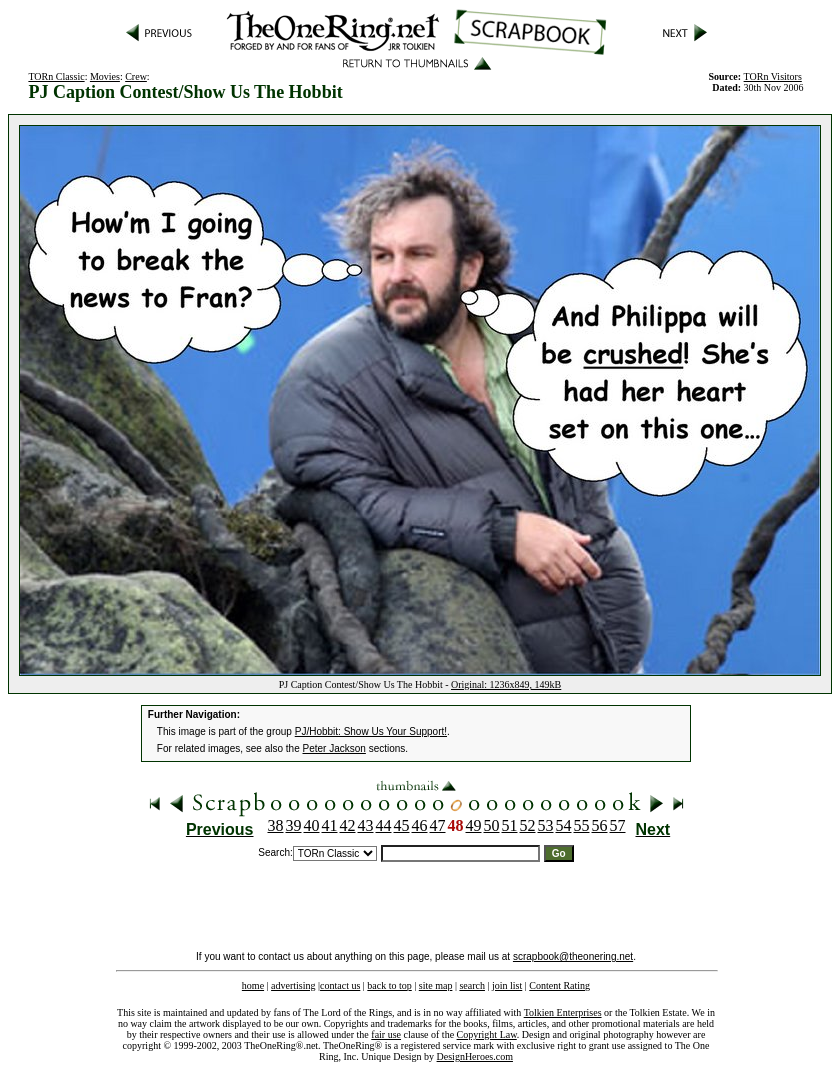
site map (436, 985)
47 (438, 825)
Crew (136, 76)
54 (564, 825)
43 (366, 825)
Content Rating (559, 985)
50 (492, 825)
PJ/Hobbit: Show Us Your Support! (371, 731)
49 (474, 825)
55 (582, 825)
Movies (105, 76)
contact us (340, 985)
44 (384, 825)
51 (510, 825)
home (253, 985)
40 (312, 825)
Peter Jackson (334, 748)
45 (402, 825)
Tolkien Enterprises (563, 1012)
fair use (386, 1034)
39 (294, 825)
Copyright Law (487, 1034)
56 (600, 825)
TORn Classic (56, 76)
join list (507, 985)
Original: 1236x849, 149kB (506, 684)
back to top (389, 985)
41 (330, 825)
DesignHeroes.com (475, 1056)
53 (546, 825)
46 (420, 825)
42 (348, 825)
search (472, 985)
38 (276, 825)
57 (618, 825)
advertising (293, 985)
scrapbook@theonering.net (573, 956)
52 (528, 825)
